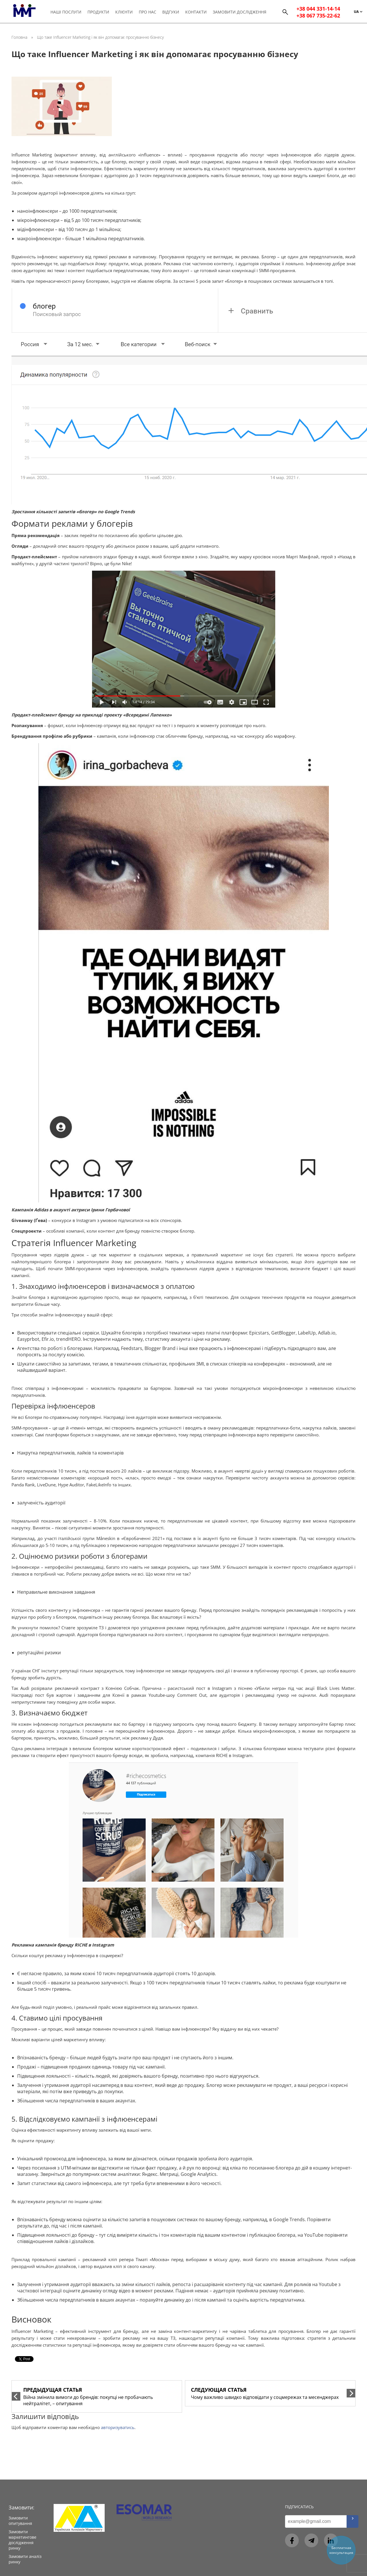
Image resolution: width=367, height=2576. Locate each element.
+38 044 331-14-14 (318, 8)
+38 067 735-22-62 (318, 15)
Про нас (147, 12)
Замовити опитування (20, 2520)
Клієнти (124, 12)
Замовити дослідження (239, 12)
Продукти (98, 12)
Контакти (196, 12)
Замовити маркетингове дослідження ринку (22, 2540)
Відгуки (170, 12)
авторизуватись (117, 2427)
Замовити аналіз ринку (25, 2559)
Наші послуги (65, 12)
